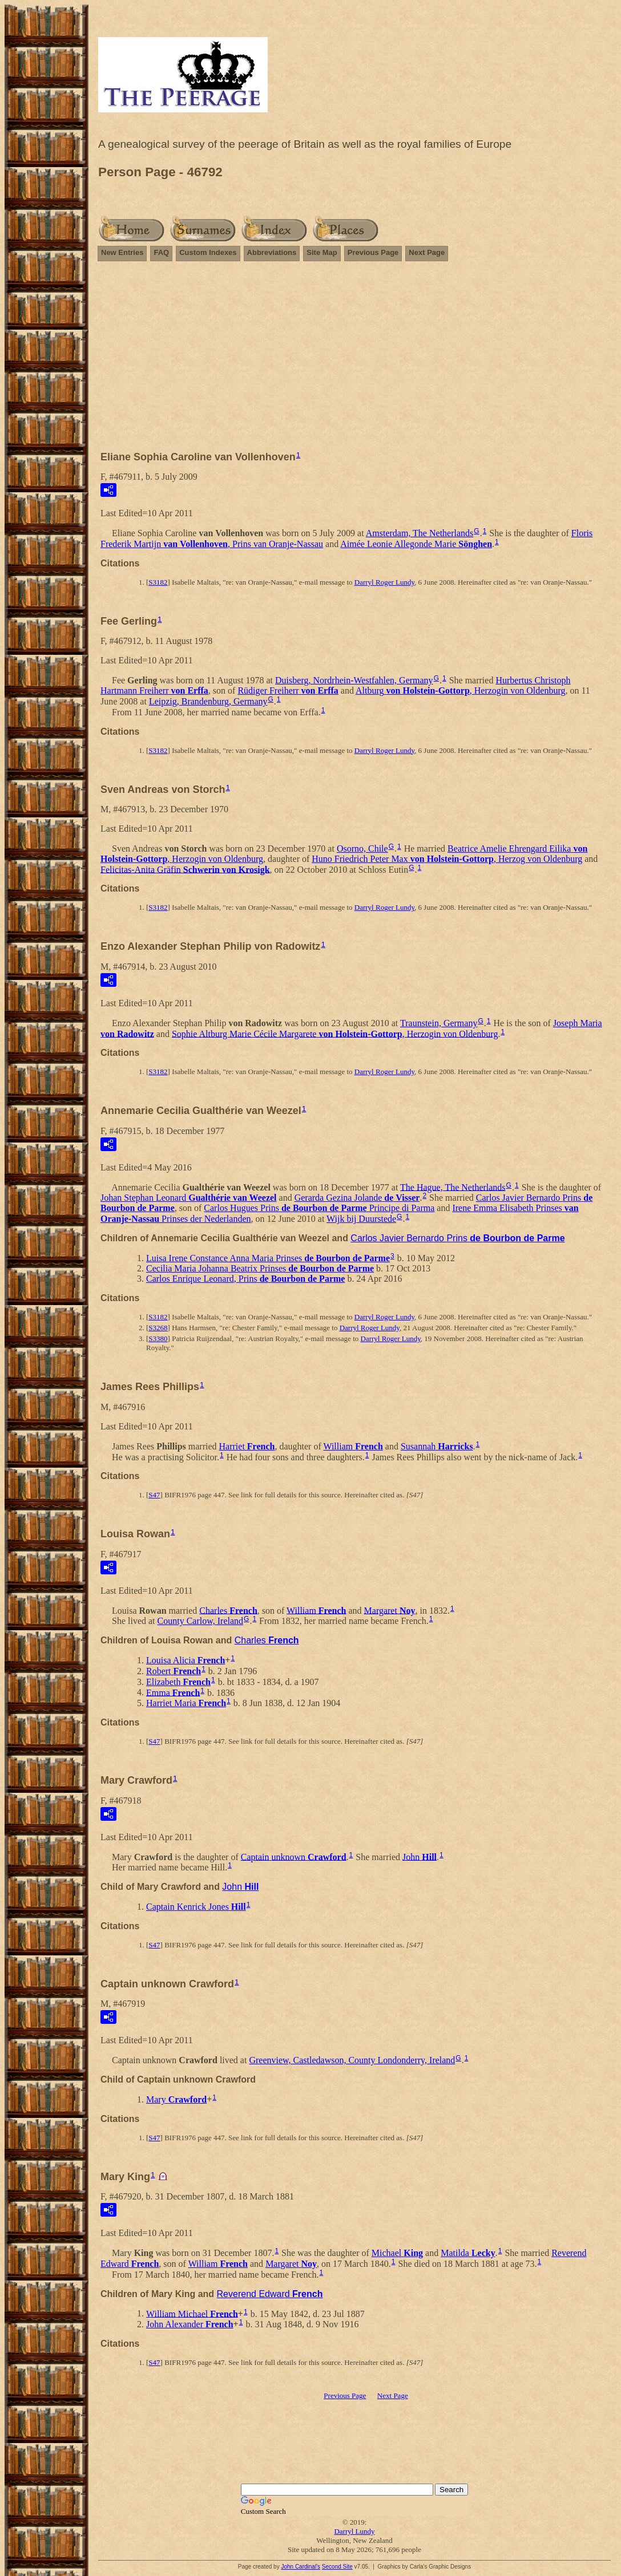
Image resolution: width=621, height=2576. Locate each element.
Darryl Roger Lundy (384, 582)
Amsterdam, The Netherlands (420, 533)
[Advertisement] (354, 361)
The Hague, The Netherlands (453, 1187)
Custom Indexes (207, 252)
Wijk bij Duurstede (361, 1219)
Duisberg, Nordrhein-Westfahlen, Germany (354, 680)
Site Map (322, 252)
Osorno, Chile (362, 848)
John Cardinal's (300, 2566)
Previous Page (373, 252)
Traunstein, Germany (438, 1023)
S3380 (157, 1338)
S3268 (157, 1327)
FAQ (161, 252)
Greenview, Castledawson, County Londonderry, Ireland (352, 2060)
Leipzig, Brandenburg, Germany (208, 701)
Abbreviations (272, 252)
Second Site (337, 2566)
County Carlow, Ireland (200, 1621)
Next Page (427, 252)
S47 (154, 1494)
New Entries (122, 252)
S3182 (157, 582)
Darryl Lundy (354, 2531)
